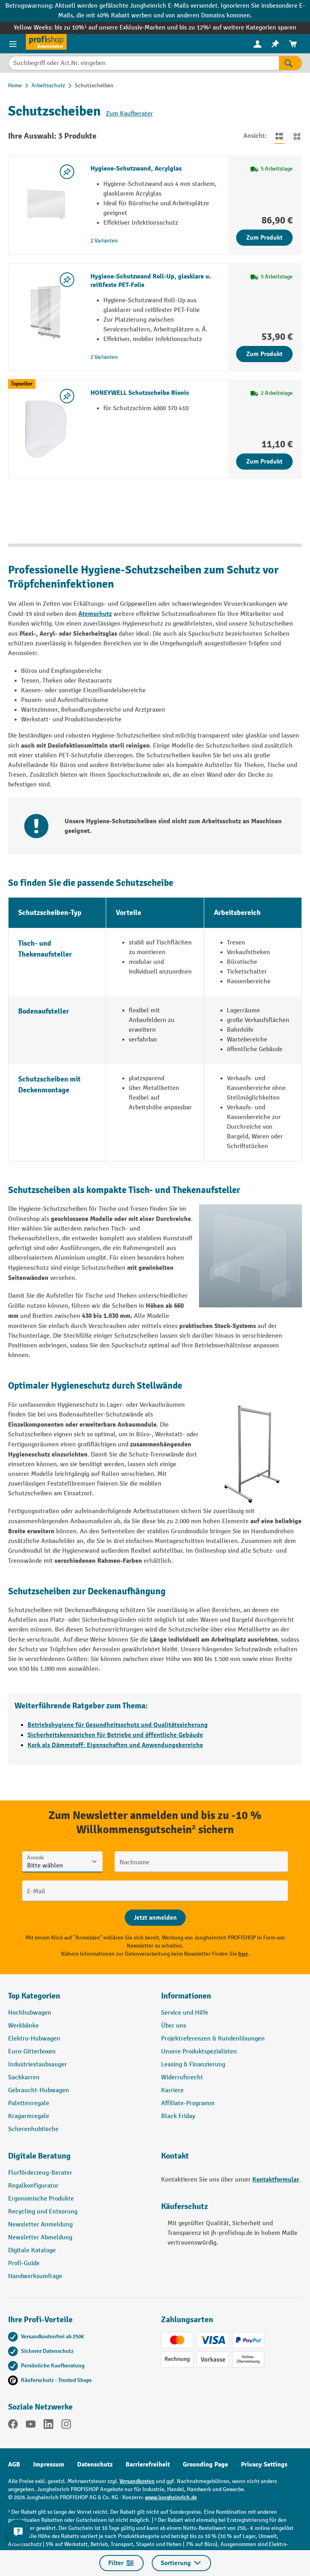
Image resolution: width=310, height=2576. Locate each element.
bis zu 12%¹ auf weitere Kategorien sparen (237, 28)
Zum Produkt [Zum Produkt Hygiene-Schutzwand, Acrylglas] (264, 238)
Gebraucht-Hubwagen (38, 2090)
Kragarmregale (28, 2116)
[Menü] (13, 43)
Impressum (48, 2464)
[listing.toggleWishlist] (67, 171)
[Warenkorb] (293, 44)
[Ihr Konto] (257, 43)
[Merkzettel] (275, 44)
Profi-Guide (24, 2263)
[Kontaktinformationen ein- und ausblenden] (18, 2531)
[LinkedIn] (48, 2425)
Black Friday (178, 2116)
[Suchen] (290, 63)
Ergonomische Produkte (41, 2199)
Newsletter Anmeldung (40, 2224)
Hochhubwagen (29, 2013)
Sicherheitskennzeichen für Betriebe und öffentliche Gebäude (115, 1735)
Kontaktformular (275, 2179)
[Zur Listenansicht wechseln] (279, 136)
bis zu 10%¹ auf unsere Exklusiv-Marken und (116, 28)
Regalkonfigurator (33, 2186)
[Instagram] (66, 2425)
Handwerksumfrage (35, 2276)
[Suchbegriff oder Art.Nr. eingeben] (143, 63)
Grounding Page (205, 2464)
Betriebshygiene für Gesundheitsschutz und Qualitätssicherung (117, 1725)
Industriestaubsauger (37, 2064)
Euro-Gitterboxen (32, 2051)
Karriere (172, 2090)
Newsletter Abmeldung (40, 2237)
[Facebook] (13, 2425)
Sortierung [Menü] (181, 2563)
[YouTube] (31, 2425)
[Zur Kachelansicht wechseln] (297, 136)
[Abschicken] (155, 1918)
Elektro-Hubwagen (34, 2039)
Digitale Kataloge (32, 2250)
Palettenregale (28, 2103)
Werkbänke (23, 2026)
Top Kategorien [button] (34, 1996)
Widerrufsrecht (182, 2077)
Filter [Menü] (121, 2563)
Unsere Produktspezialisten (199, 2051)
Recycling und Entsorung (43, 2212)
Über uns (173, 2026)
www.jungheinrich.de (171, 2497)
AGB (14, 2464)
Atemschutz (95, 614)
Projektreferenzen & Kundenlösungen (213, 2039)
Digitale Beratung (39, 2156)
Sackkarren (24, 2077)
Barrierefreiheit (148, 2464)
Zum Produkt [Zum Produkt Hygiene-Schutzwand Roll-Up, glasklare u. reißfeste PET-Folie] (264, 354)
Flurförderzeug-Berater (40, 2173)
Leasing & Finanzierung (193, 2064)
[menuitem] (257, 44)
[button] (78, 2159)
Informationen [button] (186, 1996)
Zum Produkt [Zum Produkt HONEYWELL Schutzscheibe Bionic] (264, 461)
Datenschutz (95, 2464)
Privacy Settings (264, 2464)
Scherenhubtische (33, 2129)
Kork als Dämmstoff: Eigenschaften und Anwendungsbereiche (115, 1745)
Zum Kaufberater (129, 114)
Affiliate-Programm (188, 2103)
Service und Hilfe (184, 2013)
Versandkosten (137, 2481)
